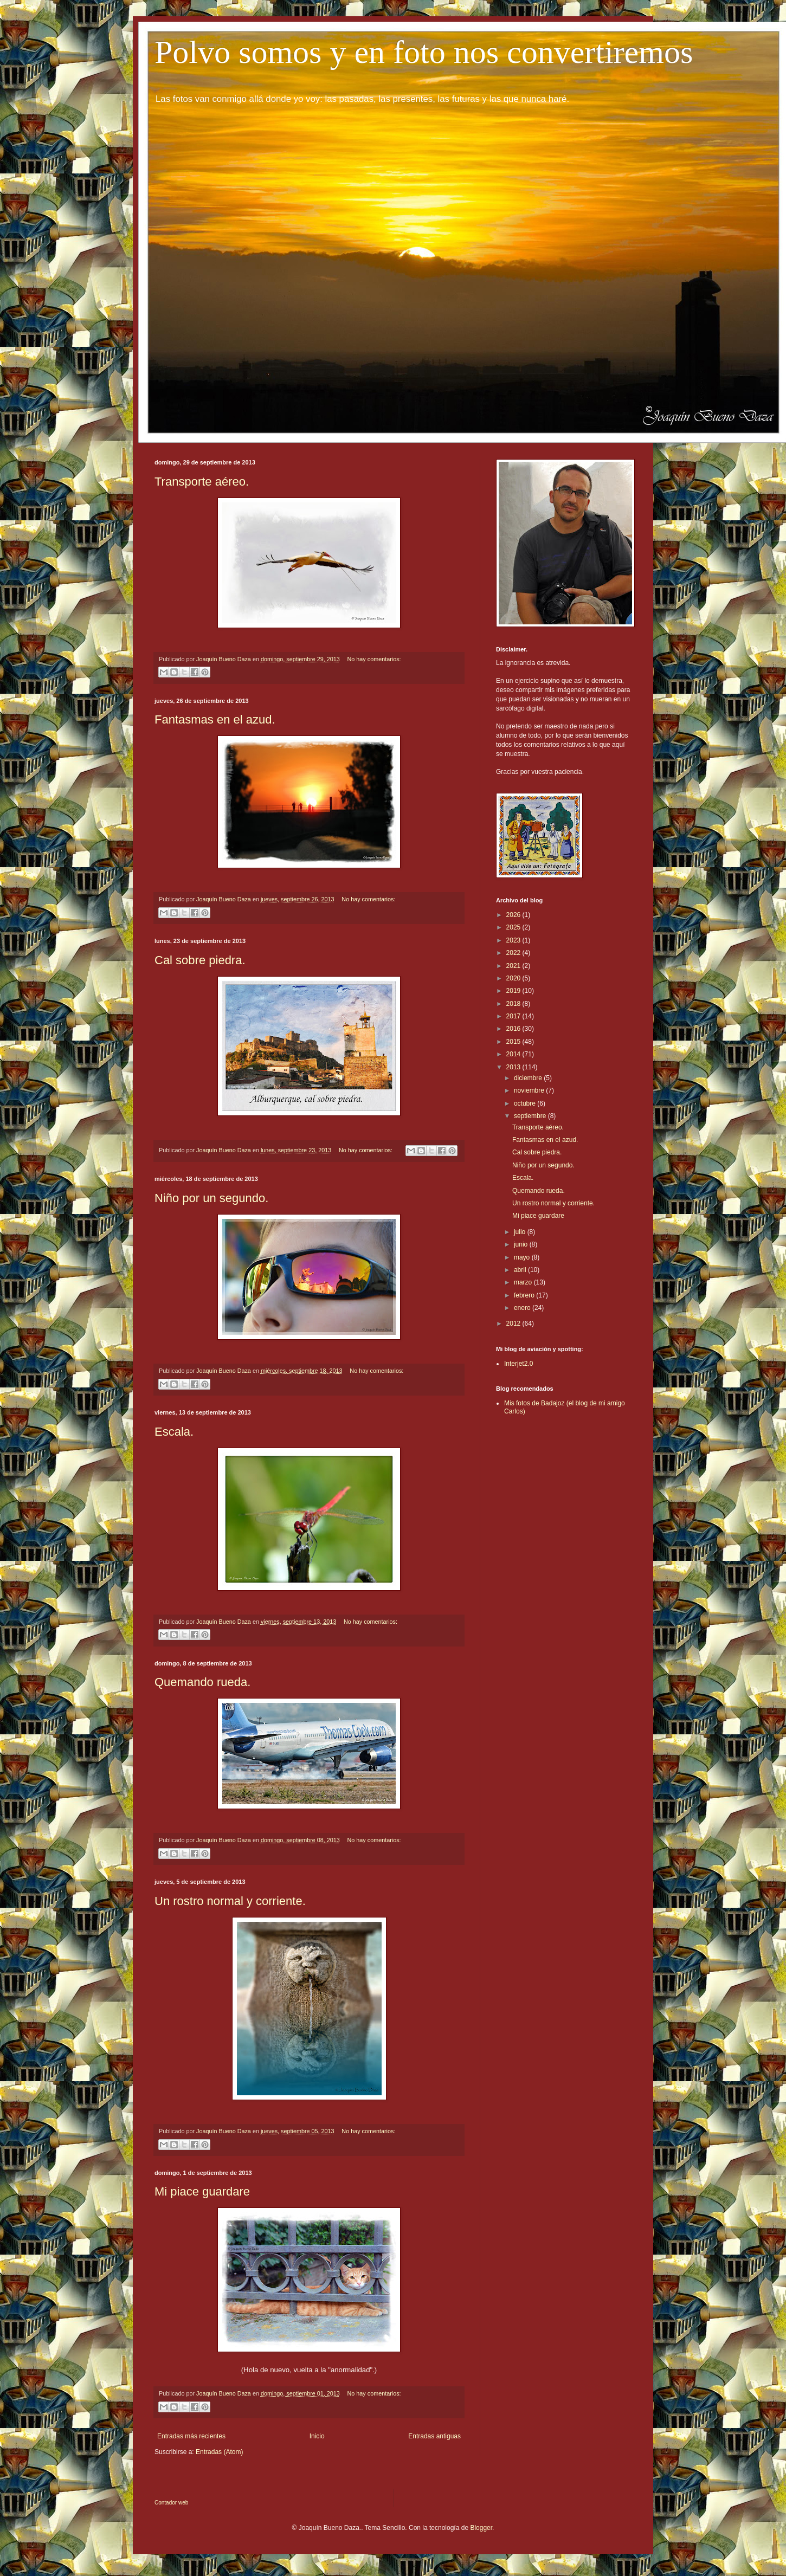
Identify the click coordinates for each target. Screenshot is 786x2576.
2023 (514, 940)
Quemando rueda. (202, 1682)
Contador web (171, 2503)
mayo (523, 1257)
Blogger (481, 2528)
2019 (514, 991)
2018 (514, 1004)
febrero (525, 1295)
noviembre (530, 1090)
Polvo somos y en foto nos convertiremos (423, 52)
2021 (514, 966)
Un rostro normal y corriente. (230, 1901)
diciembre (529, 1078)
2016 (514, 1028)
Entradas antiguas (434, 2436)
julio (520, 1232)
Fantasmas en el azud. (214, 719)
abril (521, 1270)
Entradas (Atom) (219, 2452)
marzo (524, 1282)
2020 (514, 978)
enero (523, 1308)
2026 (514, 915)
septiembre (531, 1116)
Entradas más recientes (191, 2436)
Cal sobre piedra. (200, 960)
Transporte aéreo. (201, 481)
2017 (514, 1016)
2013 (514, 1067)
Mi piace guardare (202, 2191)
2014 (514, 1054)
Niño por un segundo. (211, 1198)
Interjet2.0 (518, 1363)
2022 (514, 953)
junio (522, 1244)
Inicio (317, 2436)
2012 (514, 1323)
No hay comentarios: (374, 659)
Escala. (174, 1431)
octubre (525, 1103)
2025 (514, 927)
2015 (514, 1041)
